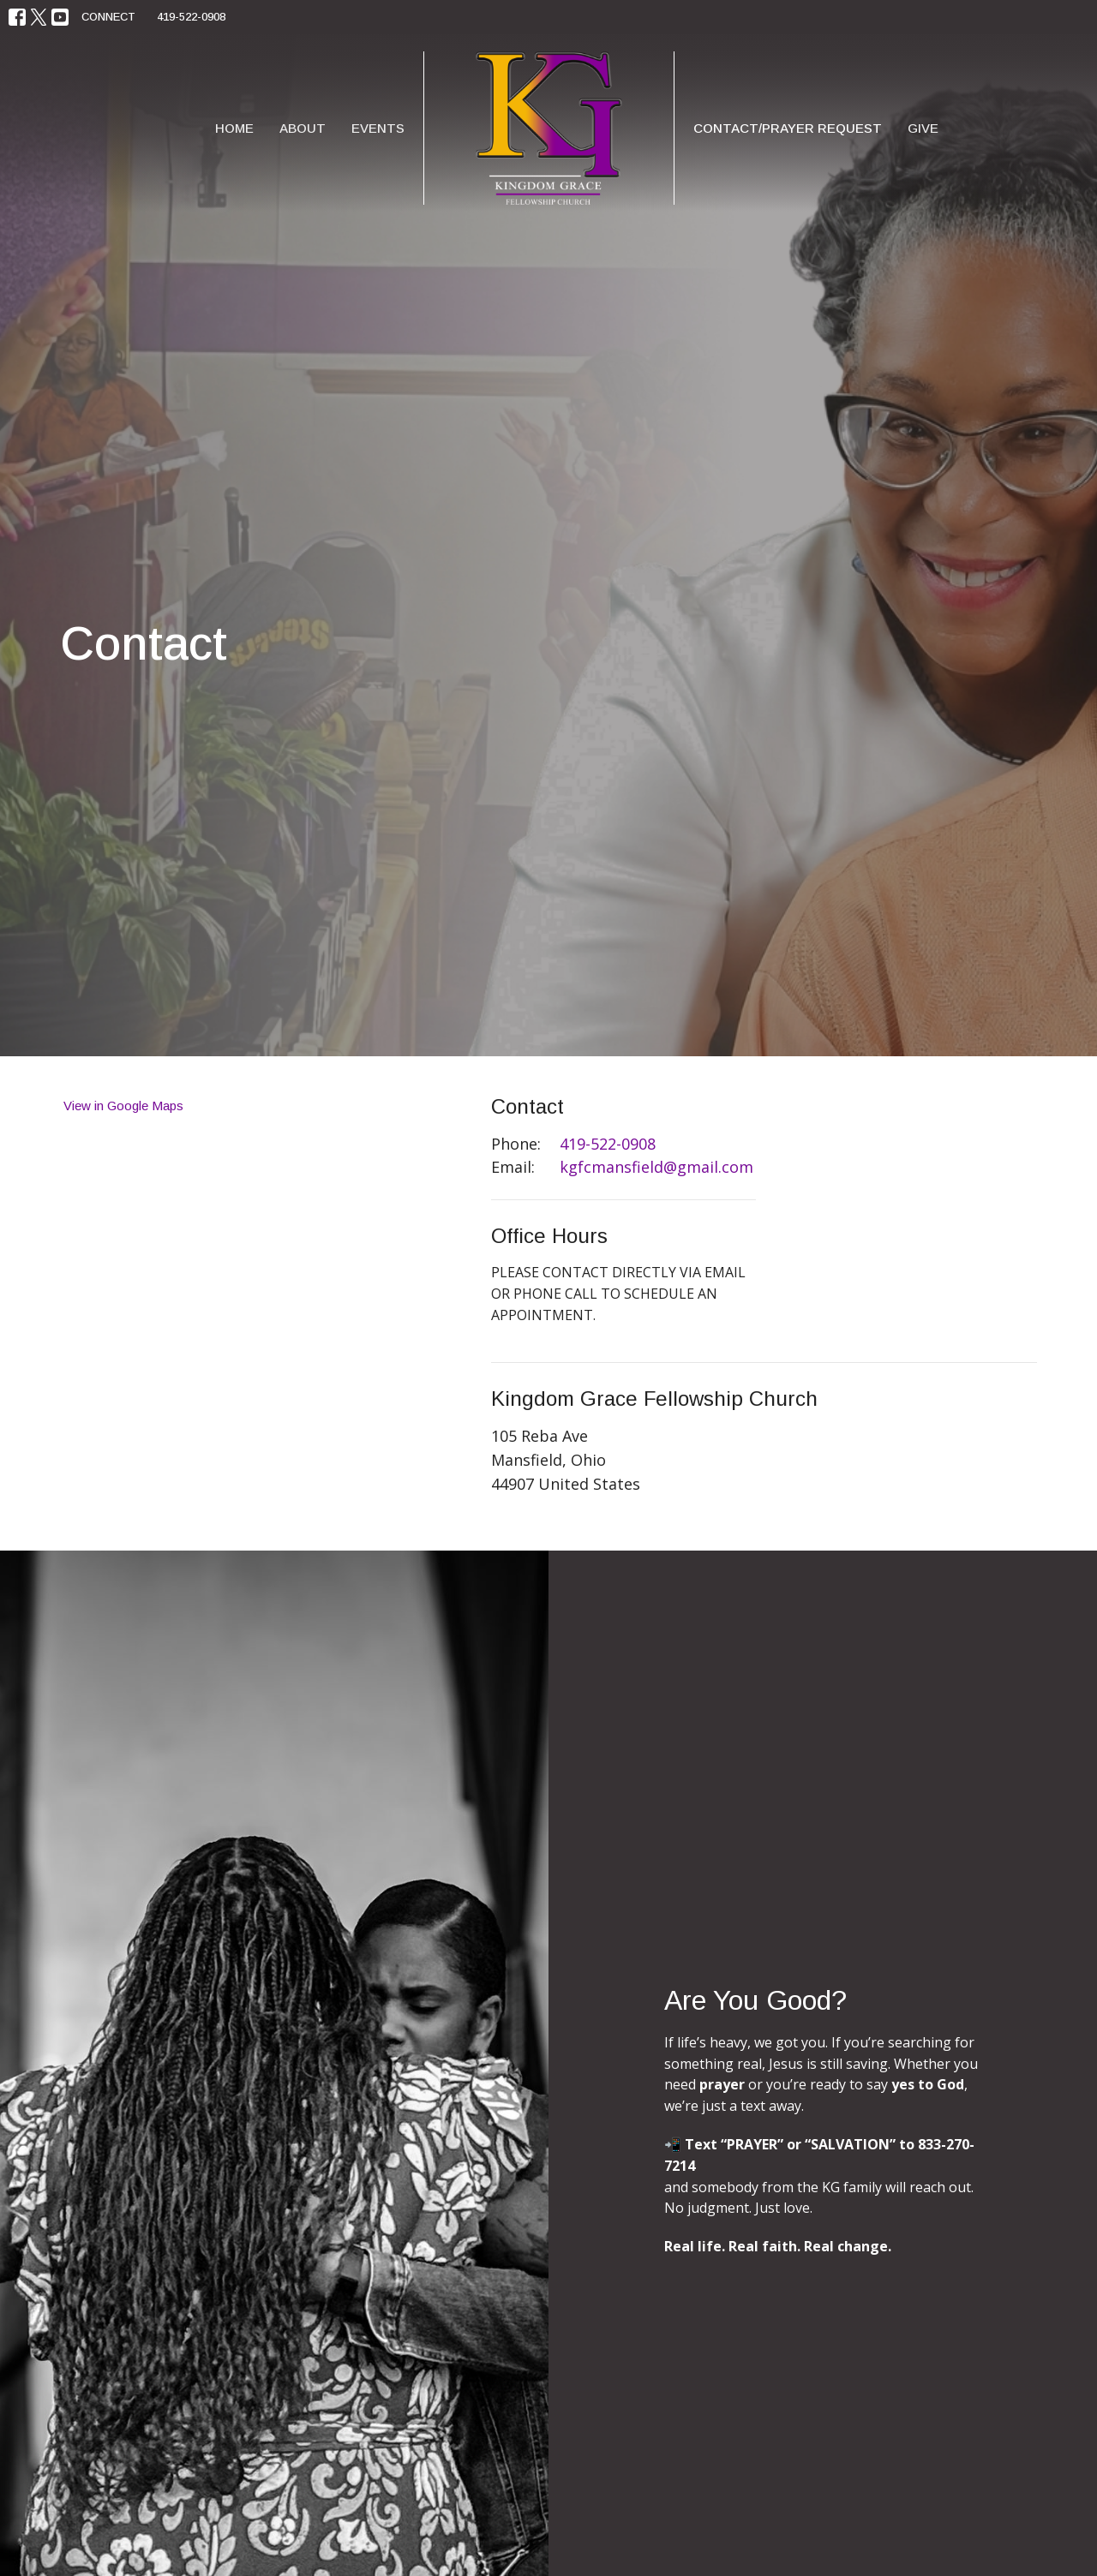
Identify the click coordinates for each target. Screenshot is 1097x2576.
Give (923, 128)
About (302, 128)
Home (234, 128)
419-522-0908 (191, 16)
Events (378, 128)
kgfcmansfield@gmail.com (656, 1167)
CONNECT (108, 16)
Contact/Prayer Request (787, 128)
